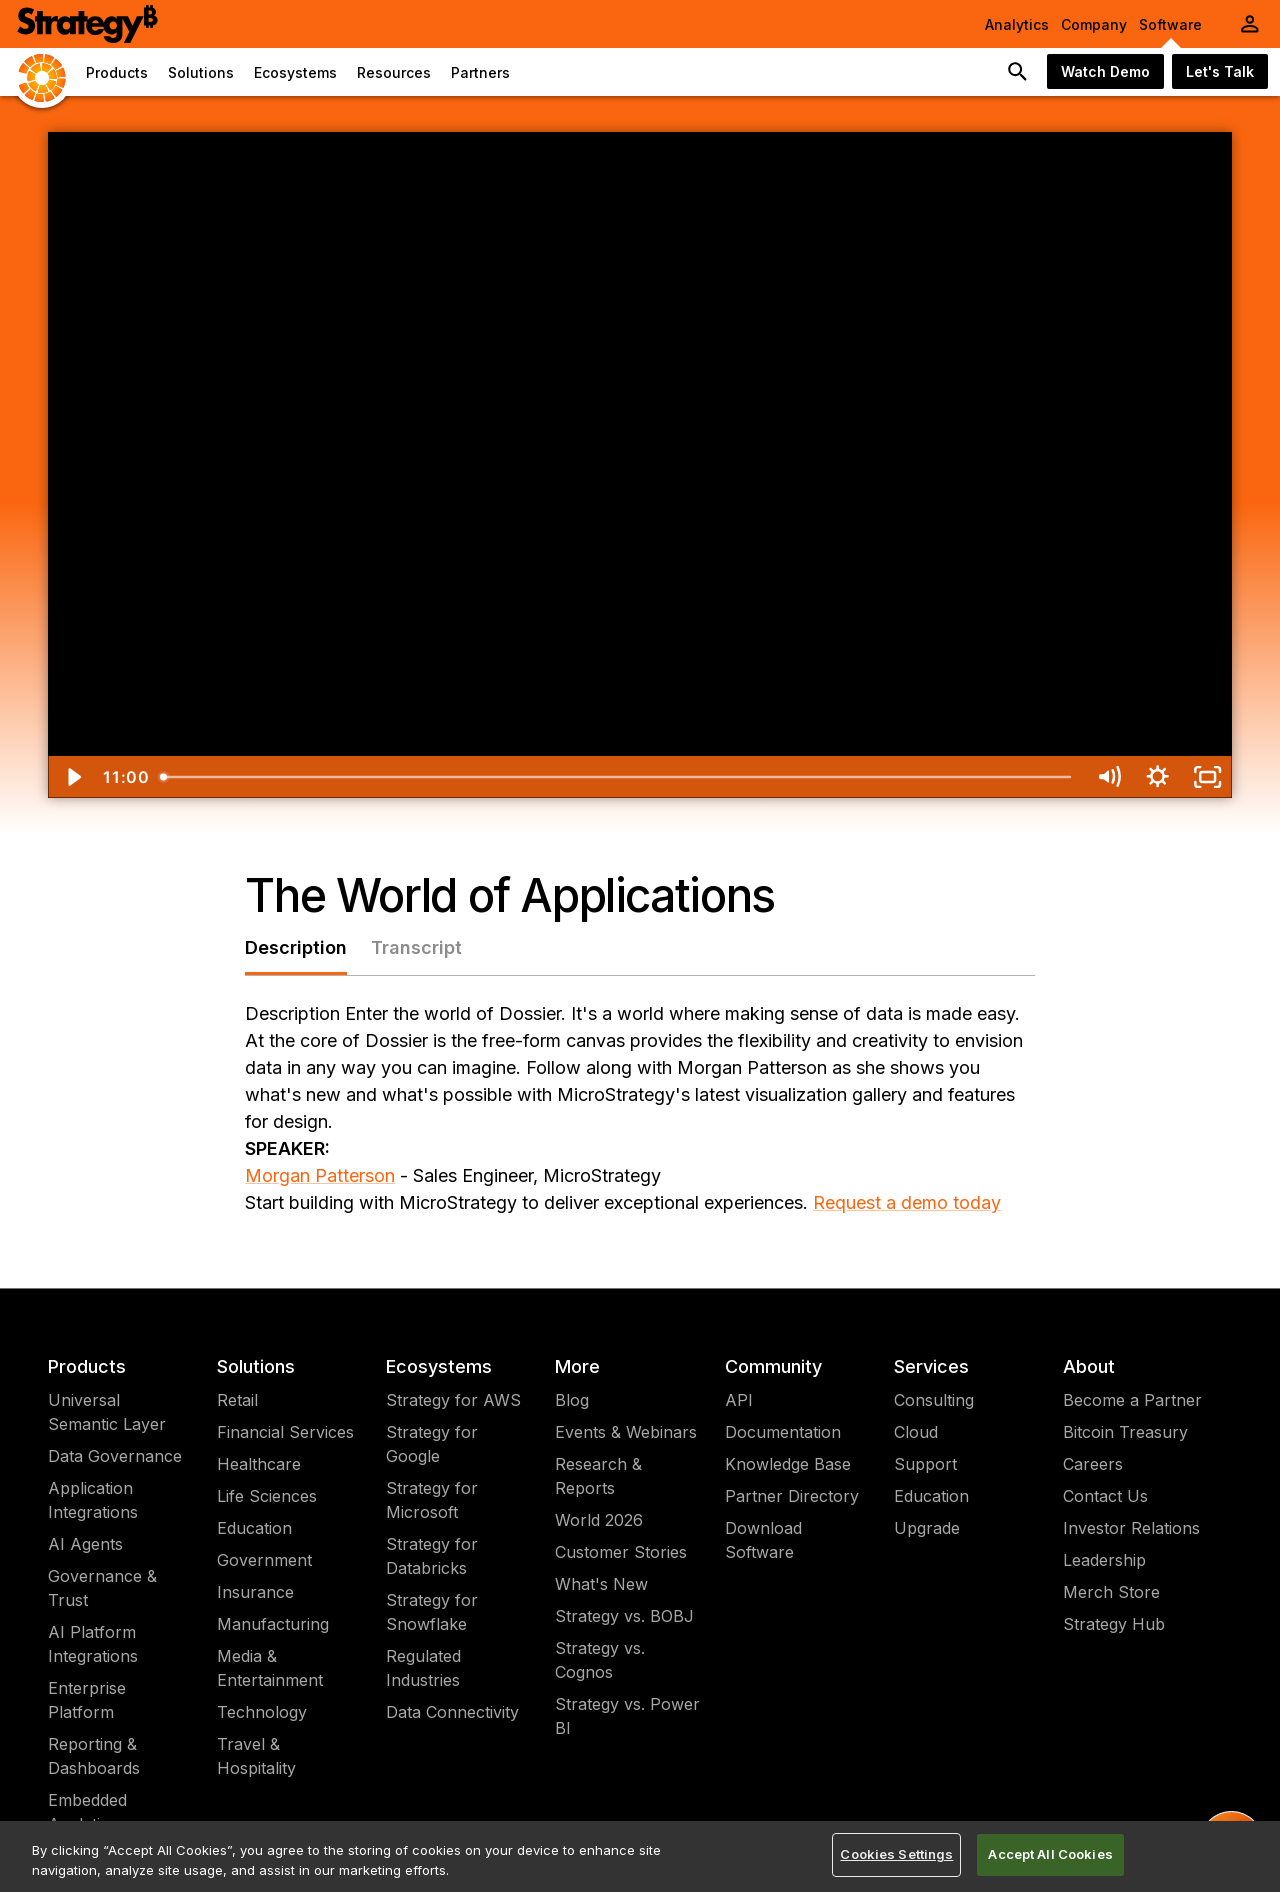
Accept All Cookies (1050, 1854)
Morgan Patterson (320, 1175)
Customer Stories (621, 1552)
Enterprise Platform (87, 1700)
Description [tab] (296, 947)
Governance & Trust (102, 1588)
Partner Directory (792, 1496)
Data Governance (115, 1456)
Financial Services (285, 1432)
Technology (262, 1712)
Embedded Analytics (87, 1812)
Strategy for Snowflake (432, 1612)
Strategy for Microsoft (432, 1500)
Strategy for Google (432, 1444)
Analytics (1017, 24)
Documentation (783, 1432)
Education (254, 1528)
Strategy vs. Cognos (600, 1660)
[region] (640, 1856)
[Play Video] (72, 777)
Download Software (763, 1540)
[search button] (1018, 72)
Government (264, 1560)
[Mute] (1108, 777)
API (739, 1400)
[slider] (617, 777)
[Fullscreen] (1207, 777)
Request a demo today (907, 1202)
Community (773, 1366)
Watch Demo (1105, 71)
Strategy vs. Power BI (627, 1716)
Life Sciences (267, 1496)
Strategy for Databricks (432, 1556)
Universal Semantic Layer (107, 1412)
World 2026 (599, 1520)
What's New (601, 1584)
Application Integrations (93, 1500)
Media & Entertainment (270, 1668)
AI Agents (85, 1544)
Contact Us (1105, 1496)
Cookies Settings (896, 1854)
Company (1094, 24)
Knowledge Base (788, 1464)
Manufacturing (273, 1624)
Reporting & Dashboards (94, 1756)
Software (1170, 24)
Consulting (934, 1400)
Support (925, 1464)
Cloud (916, 1432)
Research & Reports (598, 1476)
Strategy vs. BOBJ (624, 1616)
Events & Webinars (626, 1432)
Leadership (1104, 1560)
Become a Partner (1132, 1400)
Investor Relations (1131, 1528)
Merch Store (1111, 1592)
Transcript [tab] (416, 947)
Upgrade (927, 1528)
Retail (237, 1400)
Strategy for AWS (453, 1400)
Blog (572, 1400)
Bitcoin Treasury (1125, 1432)
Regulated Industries (423, 1668)
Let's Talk (1220, 71)
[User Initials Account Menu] (1250, 24)
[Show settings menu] (1157, 777)
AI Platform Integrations (93, 1644)
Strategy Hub (1114, 1624)
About (1089, 1366)
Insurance (255, 1592)
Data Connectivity (452, 1712)
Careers (1093, 1464)
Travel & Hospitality (256, 1756)
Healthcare (259, 1464)
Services (931, 1366)
